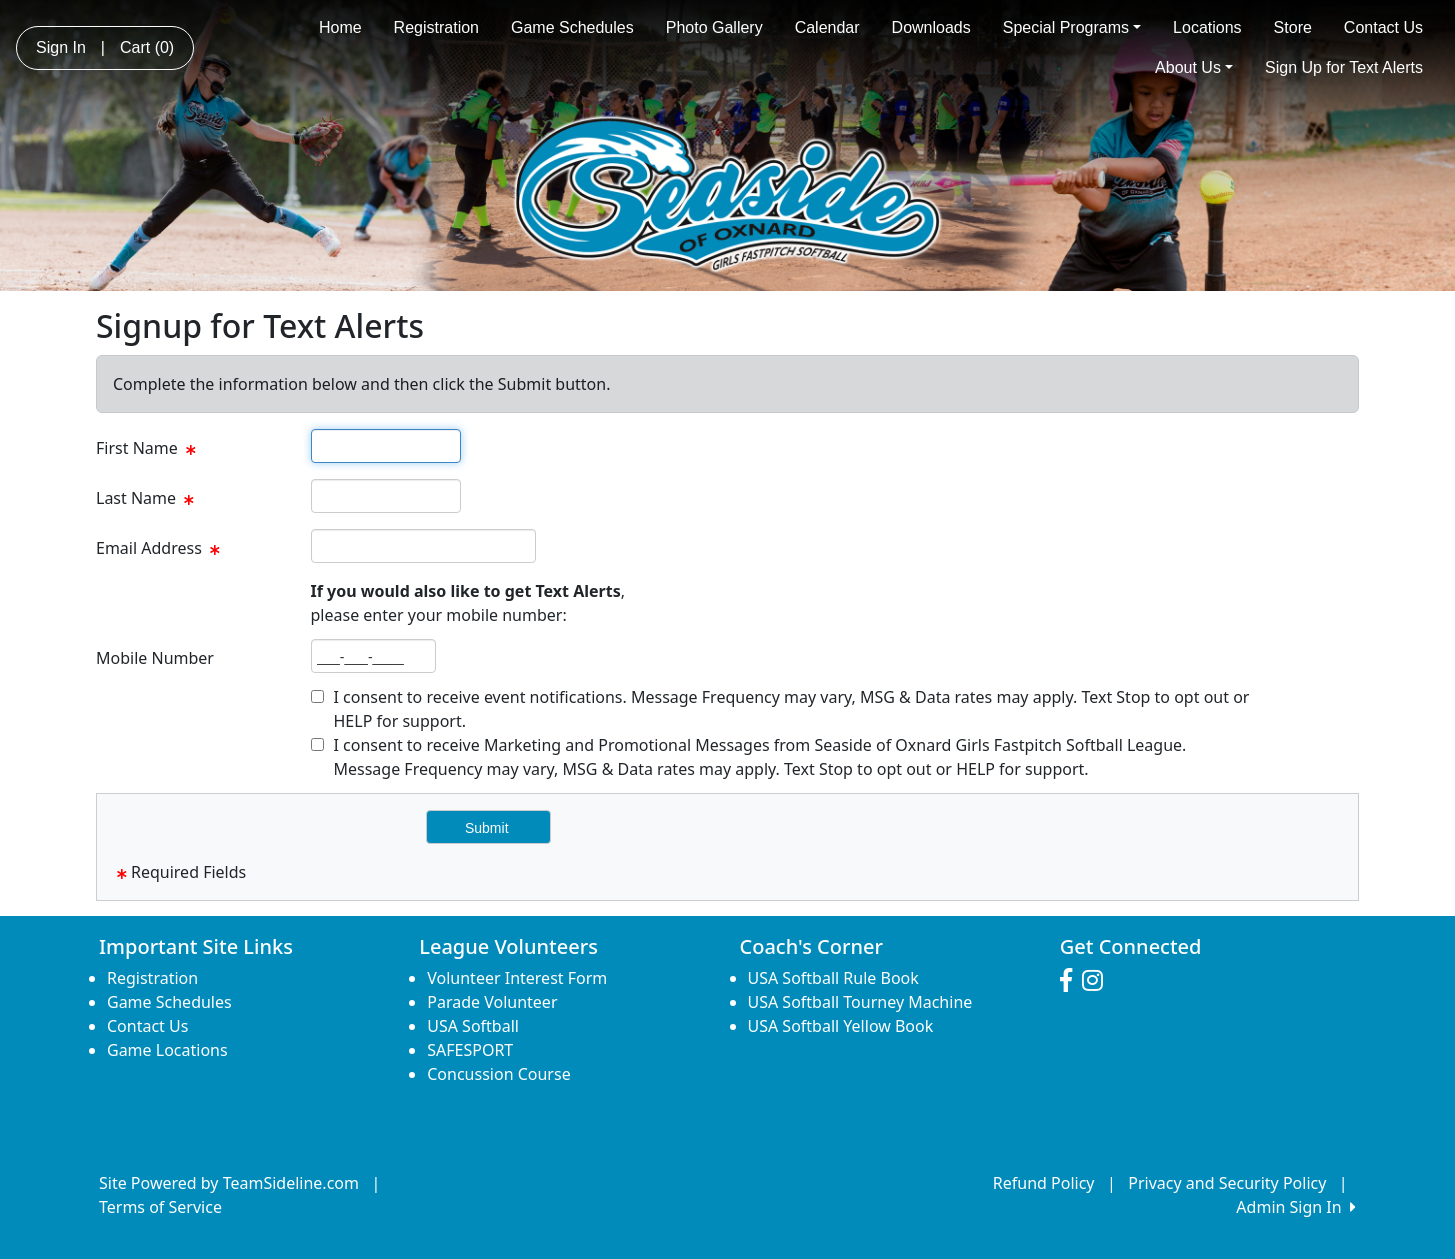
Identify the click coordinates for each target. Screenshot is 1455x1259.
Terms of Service (160, 1207)
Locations (1207, 27)
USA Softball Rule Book (833, 978)
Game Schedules (572, 27)
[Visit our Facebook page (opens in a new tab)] (1071, 981)
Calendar (827, 27)
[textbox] (386, 446)
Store (1293, 27)
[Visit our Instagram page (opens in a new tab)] (1097, 981)
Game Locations (167, 1050)
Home (340, 27)
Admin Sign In (1296, 1207)
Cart (147, 47)
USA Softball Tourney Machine (860, 1002)
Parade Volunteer (492, 1002)
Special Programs (1072, 27)
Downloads (931, 27)
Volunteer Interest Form (517, 978)
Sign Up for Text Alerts (1344, 67)
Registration (436, 27)
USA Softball (473, 1026)
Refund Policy (1044, 1183)
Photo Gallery (714, 27)
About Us (1194, 67)
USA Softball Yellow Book (841, 1026)
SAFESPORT (470, 1050)
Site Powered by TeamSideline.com (229, 1183)
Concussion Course (498, 1074)
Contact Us (1383, 27)
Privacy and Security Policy (1227, 1183)
